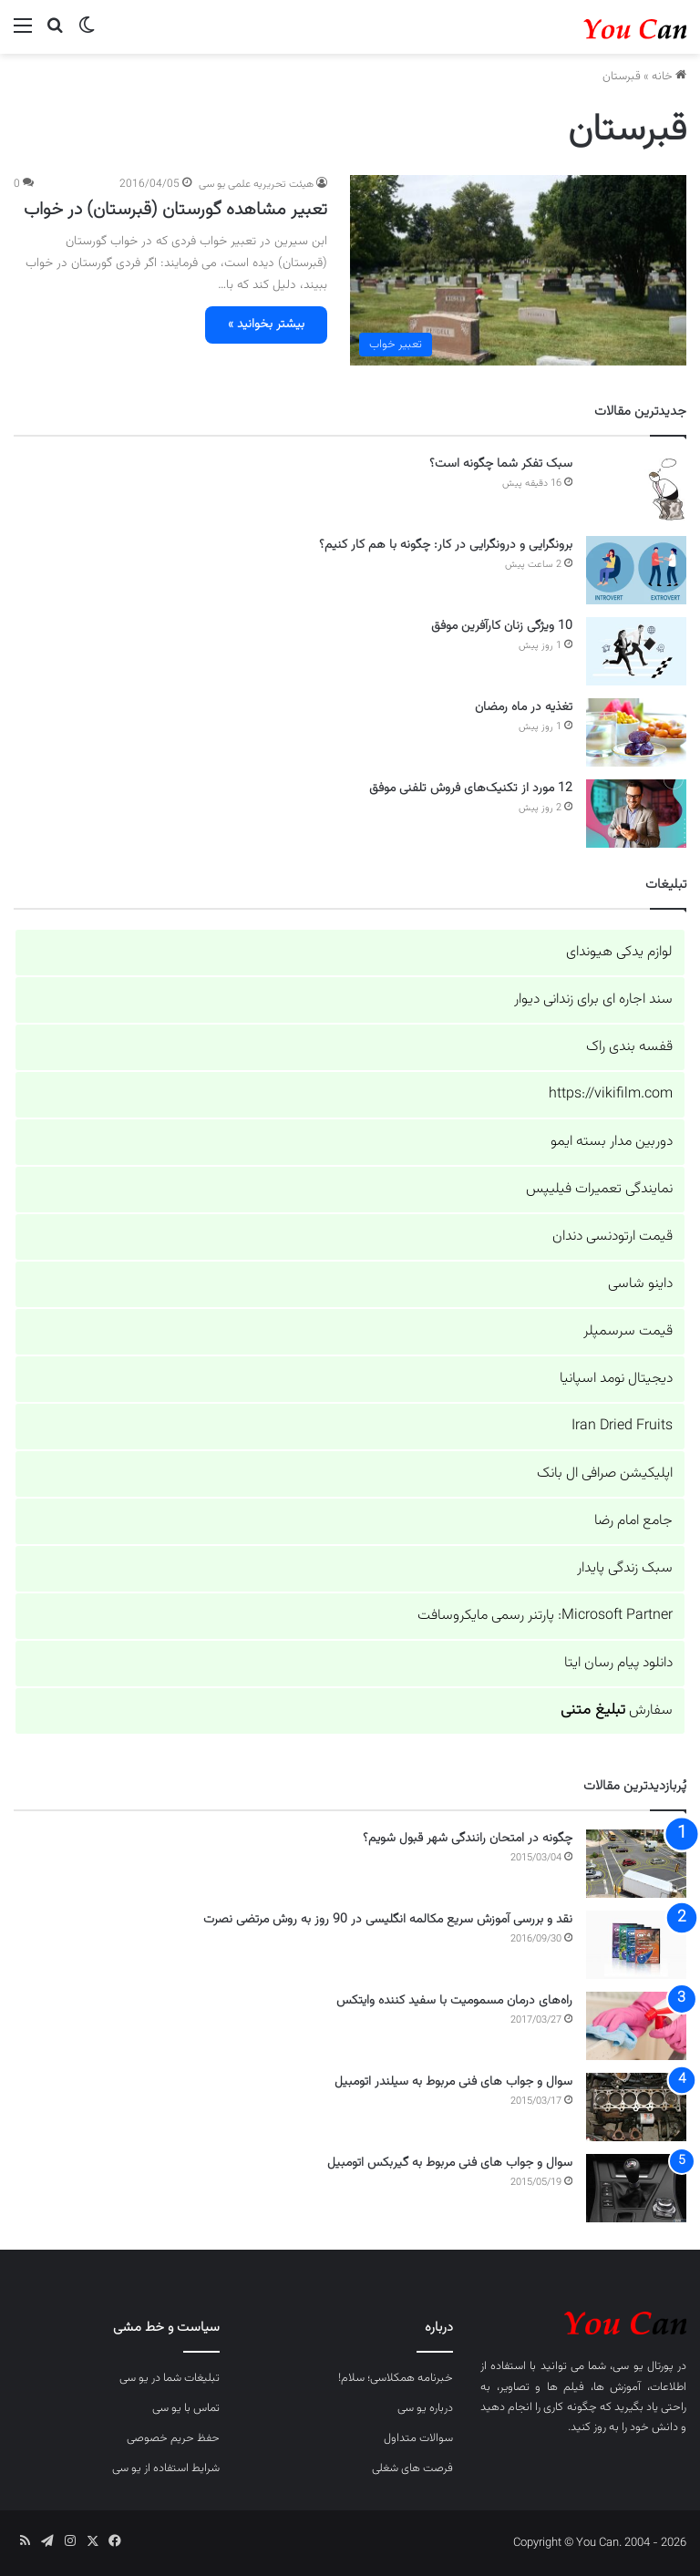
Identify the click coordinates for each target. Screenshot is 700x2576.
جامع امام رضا (633, 1520)
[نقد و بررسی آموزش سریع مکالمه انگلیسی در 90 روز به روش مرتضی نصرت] (636, 1945)
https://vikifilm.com (611, 1094)
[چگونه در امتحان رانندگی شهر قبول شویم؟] (636, 1863)
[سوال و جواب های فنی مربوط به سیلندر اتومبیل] (636, 2107)
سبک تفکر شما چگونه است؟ (500, 464)
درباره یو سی (425, 2408)
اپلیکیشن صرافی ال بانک (605, 1473)
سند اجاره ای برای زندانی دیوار (593, 999)
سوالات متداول (418, 2438)
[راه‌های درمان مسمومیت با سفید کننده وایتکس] (636, 2026)
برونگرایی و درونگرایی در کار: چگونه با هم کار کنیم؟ (445, 545)
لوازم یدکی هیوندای (619, 952)
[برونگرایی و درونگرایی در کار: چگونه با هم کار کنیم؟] (636, 570)
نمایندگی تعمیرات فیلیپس (599, 1189)
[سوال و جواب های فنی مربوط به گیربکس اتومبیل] (636, 2188)
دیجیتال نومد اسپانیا (616, 1378)
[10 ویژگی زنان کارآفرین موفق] (636, 651)
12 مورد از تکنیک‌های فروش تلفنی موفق (470, 788)
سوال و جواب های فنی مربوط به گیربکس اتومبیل (449, 2163)
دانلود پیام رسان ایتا (618, 1663)
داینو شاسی (640, 1283)
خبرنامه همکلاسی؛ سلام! (395, 2378)
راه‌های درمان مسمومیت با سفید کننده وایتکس (454, 2001)
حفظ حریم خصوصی (173, 2438)
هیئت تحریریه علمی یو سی (256, 184)
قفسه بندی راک (629, 1046)
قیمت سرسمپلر (628, 1331)
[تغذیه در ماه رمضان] (636, 732)
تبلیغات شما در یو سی (169, 2378)
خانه (669, 76)
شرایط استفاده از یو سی (166, 2468)
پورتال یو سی (642, 2366)
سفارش (617, 1710)
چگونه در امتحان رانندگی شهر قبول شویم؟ (467, 1839)
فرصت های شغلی (412, 2468)
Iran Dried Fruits (622, 1426)
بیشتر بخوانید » (266, 324)
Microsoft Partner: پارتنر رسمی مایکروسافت (545, 1615)
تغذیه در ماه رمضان (523, 707)
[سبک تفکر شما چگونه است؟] (636, 489)
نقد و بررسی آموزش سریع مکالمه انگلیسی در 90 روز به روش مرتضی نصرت (387, 1920)
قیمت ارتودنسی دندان (612, 1236)
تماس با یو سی (186, 2408)
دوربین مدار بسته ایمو (612, 1141)
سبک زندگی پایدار (625, 1568)
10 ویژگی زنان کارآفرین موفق (501, 626)
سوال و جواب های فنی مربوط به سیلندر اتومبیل (453, 2082)
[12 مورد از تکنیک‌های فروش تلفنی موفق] (636, 813)
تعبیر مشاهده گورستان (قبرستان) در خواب (175, 209)
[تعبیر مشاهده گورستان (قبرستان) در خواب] (518, 270)
